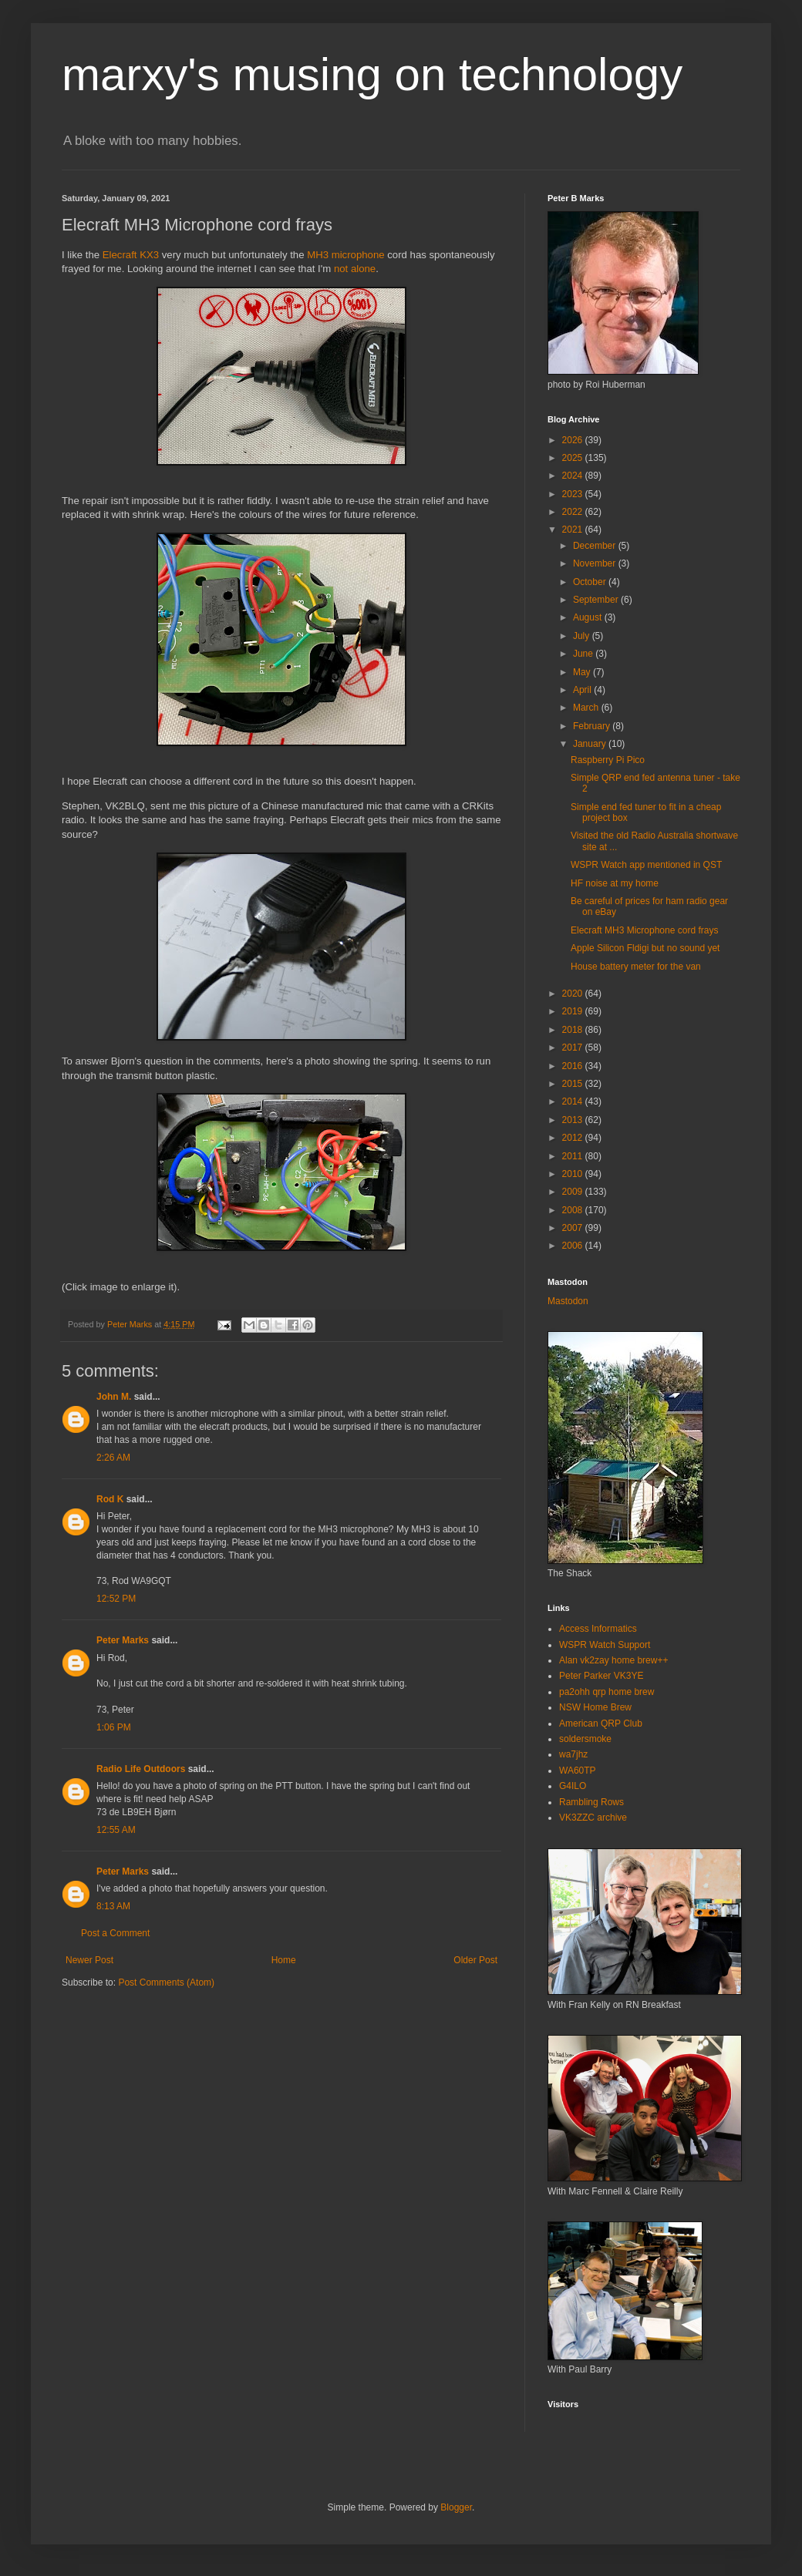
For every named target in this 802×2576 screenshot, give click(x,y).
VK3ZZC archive (593, 1817)
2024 (573, 475)
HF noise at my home (615, 883)
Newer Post (89, 1960)
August (589, 617)
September (597, 599)
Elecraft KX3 (131, 255)
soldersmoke (585, 1739)
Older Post (475, 1960)
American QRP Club (600, 1723)
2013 (573, 1120)
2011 (573, 1156)
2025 (573, 457)
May (583, 672)
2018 (573, 1029)
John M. (113, 1396)
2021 (573, 529)
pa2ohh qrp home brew (606, 1692)
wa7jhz (573, 1754)
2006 (573, 1245)
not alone (355, 268)
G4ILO (572, 1786)
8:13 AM (113, 1906)
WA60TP (577, 1770)
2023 (573, 494)
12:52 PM (116, 1598)
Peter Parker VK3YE (601, 1675)
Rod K (109, 1499)
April (583, 689)
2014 (573, 1101)
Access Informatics (598, 1628)
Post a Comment (115, 1933)
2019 (573, 1011)
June (584, 653)
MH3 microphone (345, 255)
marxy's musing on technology (372, 74)
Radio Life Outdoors (140, 1769)
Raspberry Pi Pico (608, 760)
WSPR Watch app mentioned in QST (646, 864)
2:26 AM (113, 1457)
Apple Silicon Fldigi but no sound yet (645, 948)
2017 (573, 1047)
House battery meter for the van (636, 966)
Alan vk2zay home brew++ (613, 1660)
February (592, 726)
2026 (573, 440)
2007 (573, 1227)
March (587, 707)
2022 (573, 511)
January (590, 743)
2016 (573, 1066)
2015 (573, 1083)
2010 (573, 1174)
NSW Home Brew (595, 1707)
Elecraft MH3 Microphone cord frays (644, 930)
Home (283, 1960)
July (582, 636)
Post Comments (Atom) (166, 1982)
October (590, 582)
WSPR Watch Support (604, 1644)
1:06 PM (113, 1727)
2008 (573, 1210)
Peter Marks (122, 1640)
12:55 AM (116, 1829)
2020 (573, 993)
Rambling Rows (591, 1802)
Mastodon (568, 1301)
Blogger (456, 2507)
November (595, 563)
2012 (573, 1137)
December (595, 545)
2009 (573, 1191)
